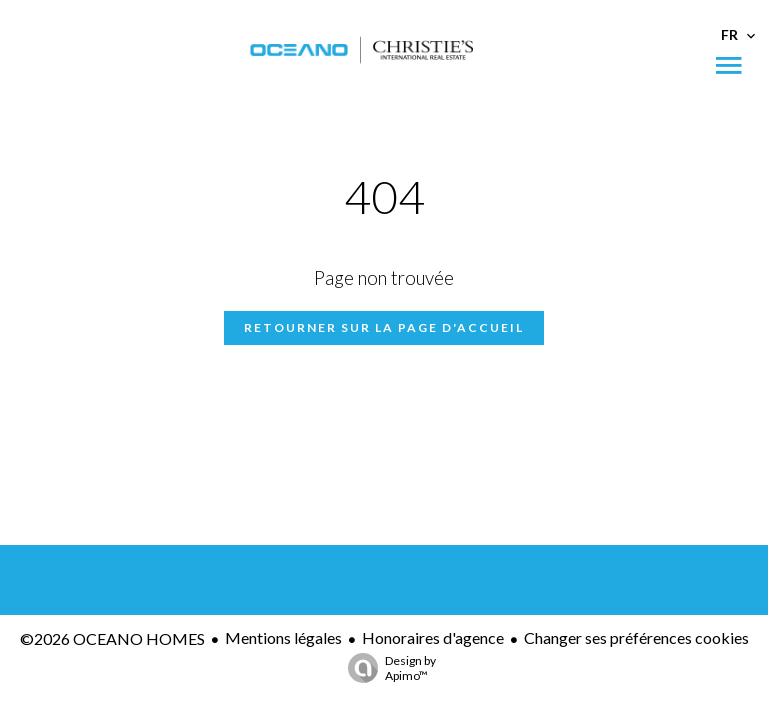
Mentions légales (283, 637)
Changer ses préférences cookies (636, 637)
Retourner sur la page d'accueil (384, 327)
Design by (387, 668)
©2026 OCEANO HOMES (112, 638)
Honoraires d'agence (433, 637)
